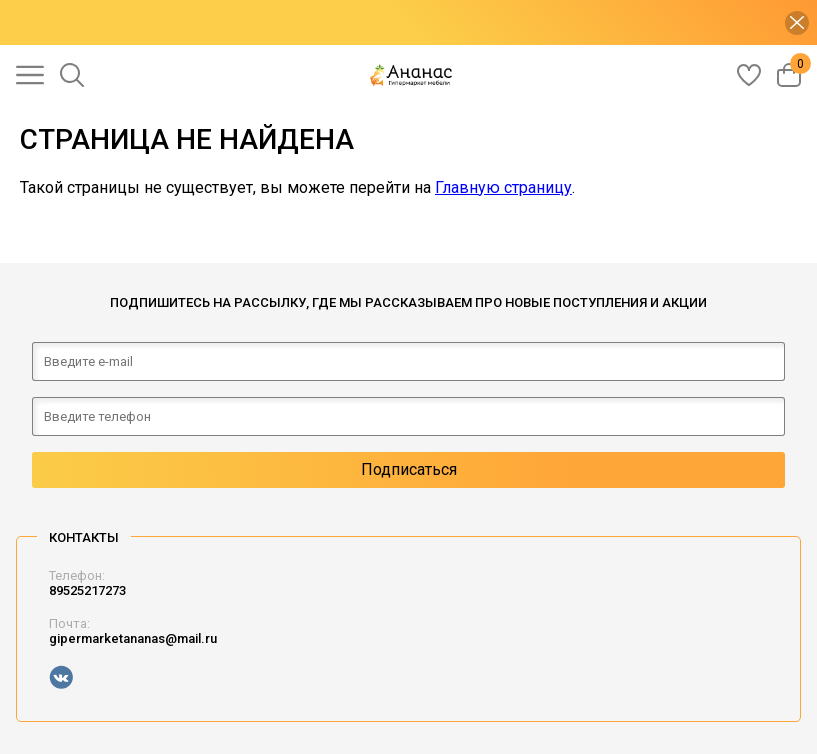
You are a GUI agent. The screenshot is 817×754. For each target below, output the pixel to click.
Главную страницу (503, 187)
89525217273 (87, 590)
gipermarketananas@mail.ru (133, 638)
